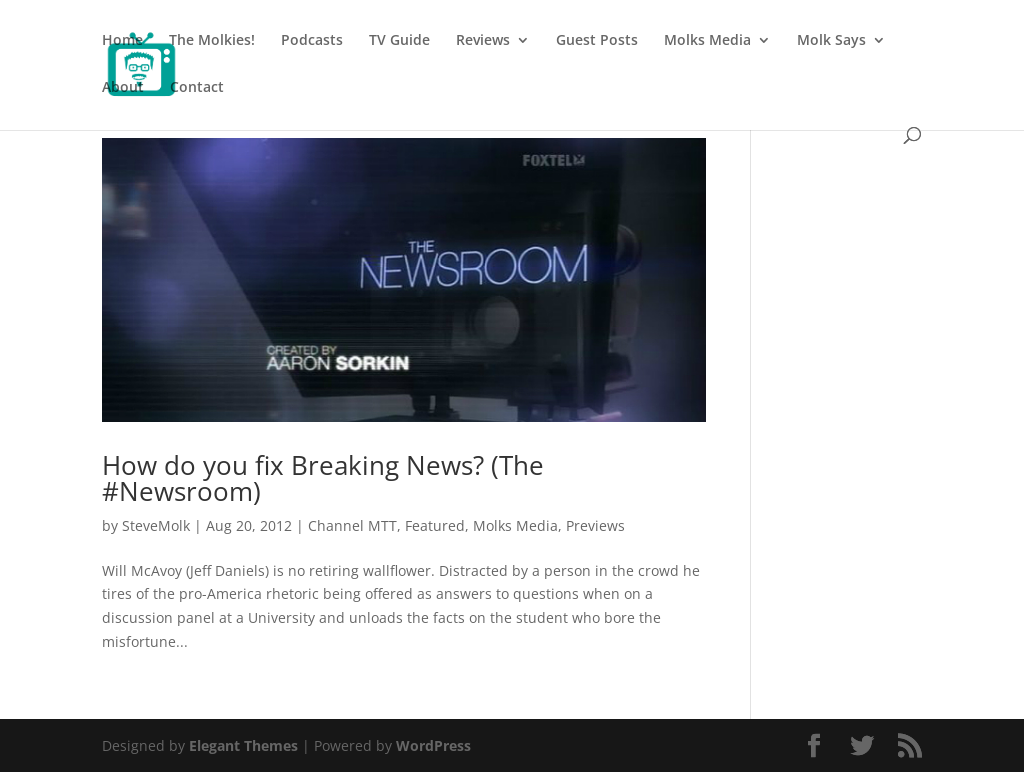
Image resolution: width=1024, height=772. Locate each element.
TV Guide (399, 41)
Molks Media (707, 41)
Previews (595, 525)
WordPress (433, 745)
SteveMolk (156, 525)
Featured (435, 525)
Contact (197, 88)
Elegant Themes (243, 745)
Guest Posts (597, 41)
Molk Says (831, 41)
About (123, 88)
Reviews (483, 41)
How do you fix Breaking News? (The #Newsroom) (323, 478)
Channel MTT (352, 525)
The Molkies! (212, 41)
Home (122, 41)
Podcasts (312, 41)
